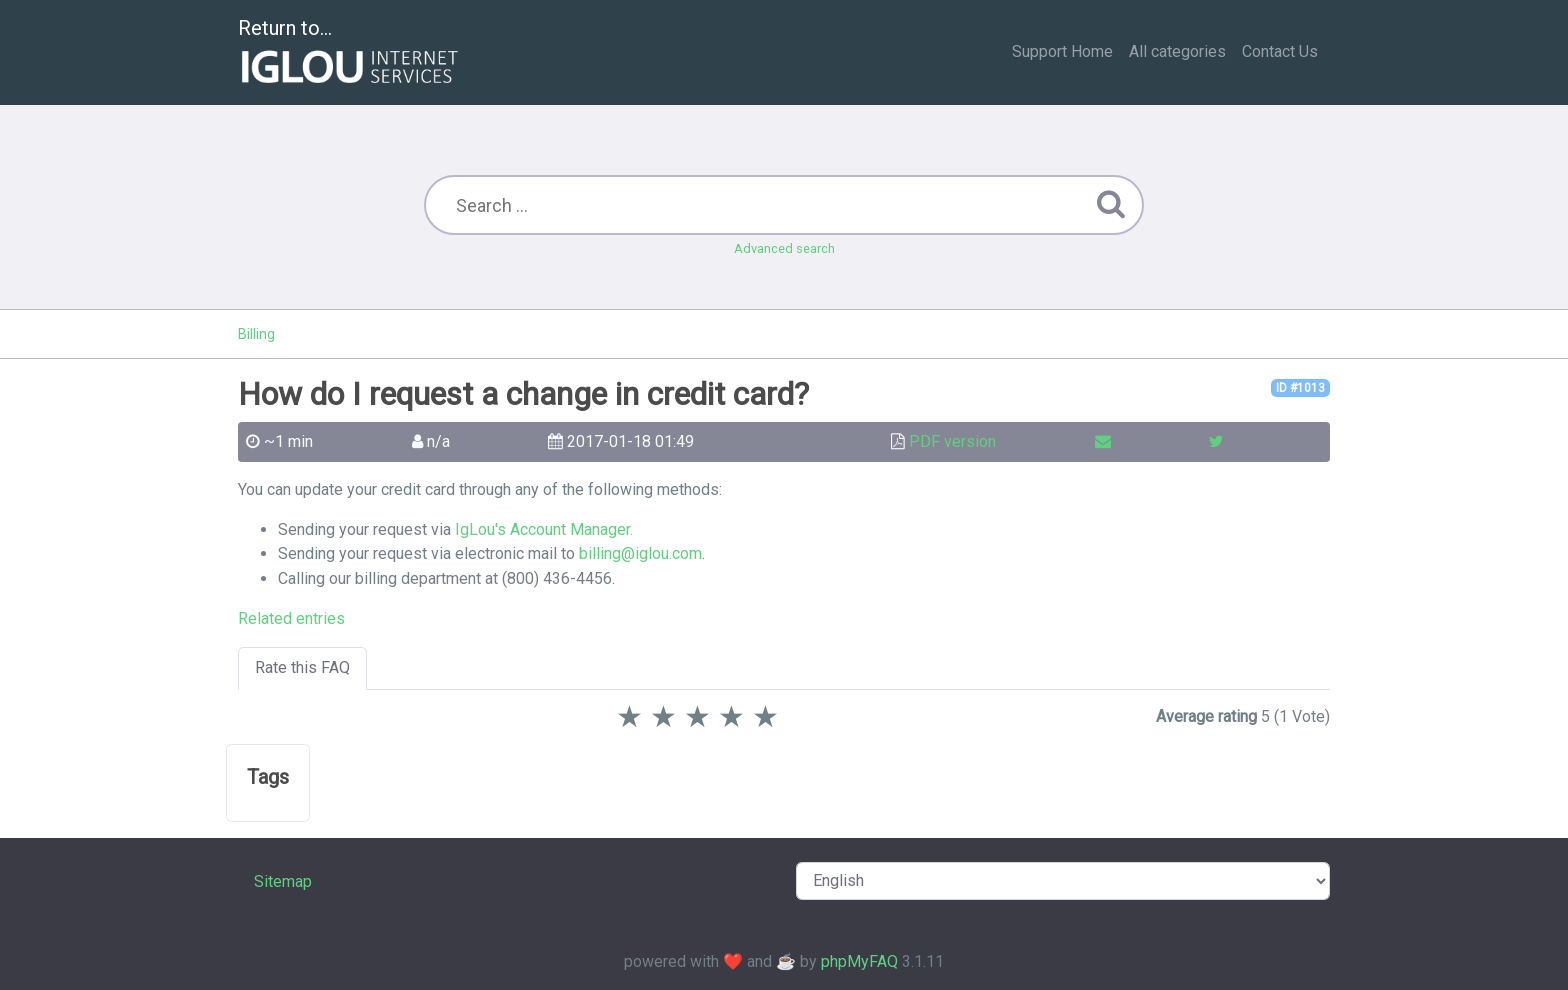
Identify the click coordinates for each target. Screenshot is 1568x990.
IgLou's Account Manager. (544, 529)
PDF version (952, 441)
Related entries (291, 618)
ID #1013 (1300, 388)
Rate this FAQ (302, 667)
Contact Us (1280, 51)
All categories (1177, 51)
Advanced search (784, 248)
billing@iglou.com (640, 553)
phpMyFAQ (859, 961)
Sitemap (283, 881)
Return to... (350, 53)
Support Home (1062, 51)
